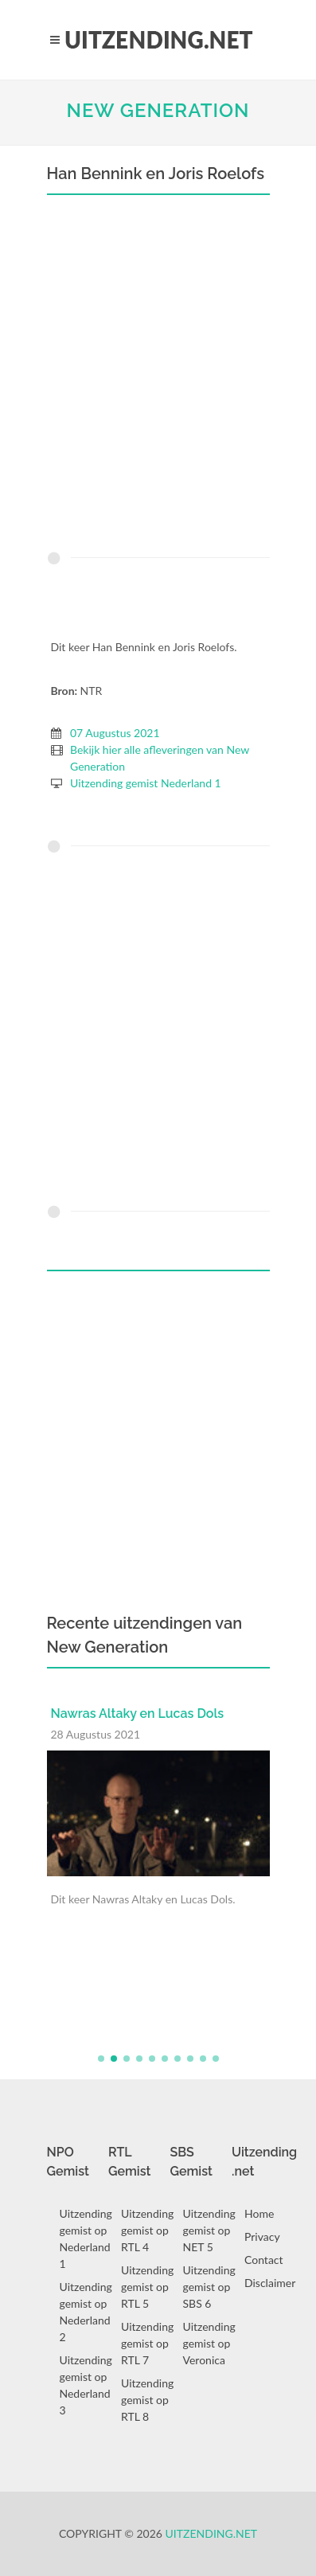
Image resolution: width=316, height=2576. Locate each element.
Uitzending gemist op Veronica (209, 2343)
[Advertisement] (158, 377)
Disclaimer (269, 2282)
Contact (263, 2259)
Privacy (262, 2236)
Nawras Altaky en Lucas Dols (137, 1713)
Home (259, 2213)
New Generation (157, 110)
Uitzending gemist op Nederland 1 (86, 2238)
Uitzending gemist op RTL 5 (147, 2286)
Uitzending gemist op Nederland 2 (86, 2312)
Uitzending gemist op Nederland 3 (86, 2385)
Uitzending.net (212, 2533)
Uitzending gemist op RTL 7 (147, 2343)
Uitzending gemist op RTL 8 (147, 2399)
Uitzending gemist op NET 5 (209, 2230)
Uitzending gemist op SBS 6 (209, 2286)
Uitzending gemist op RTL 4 (147, 2230)
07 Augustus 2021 (115, 733)
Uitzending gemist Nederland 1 (145, 783)
